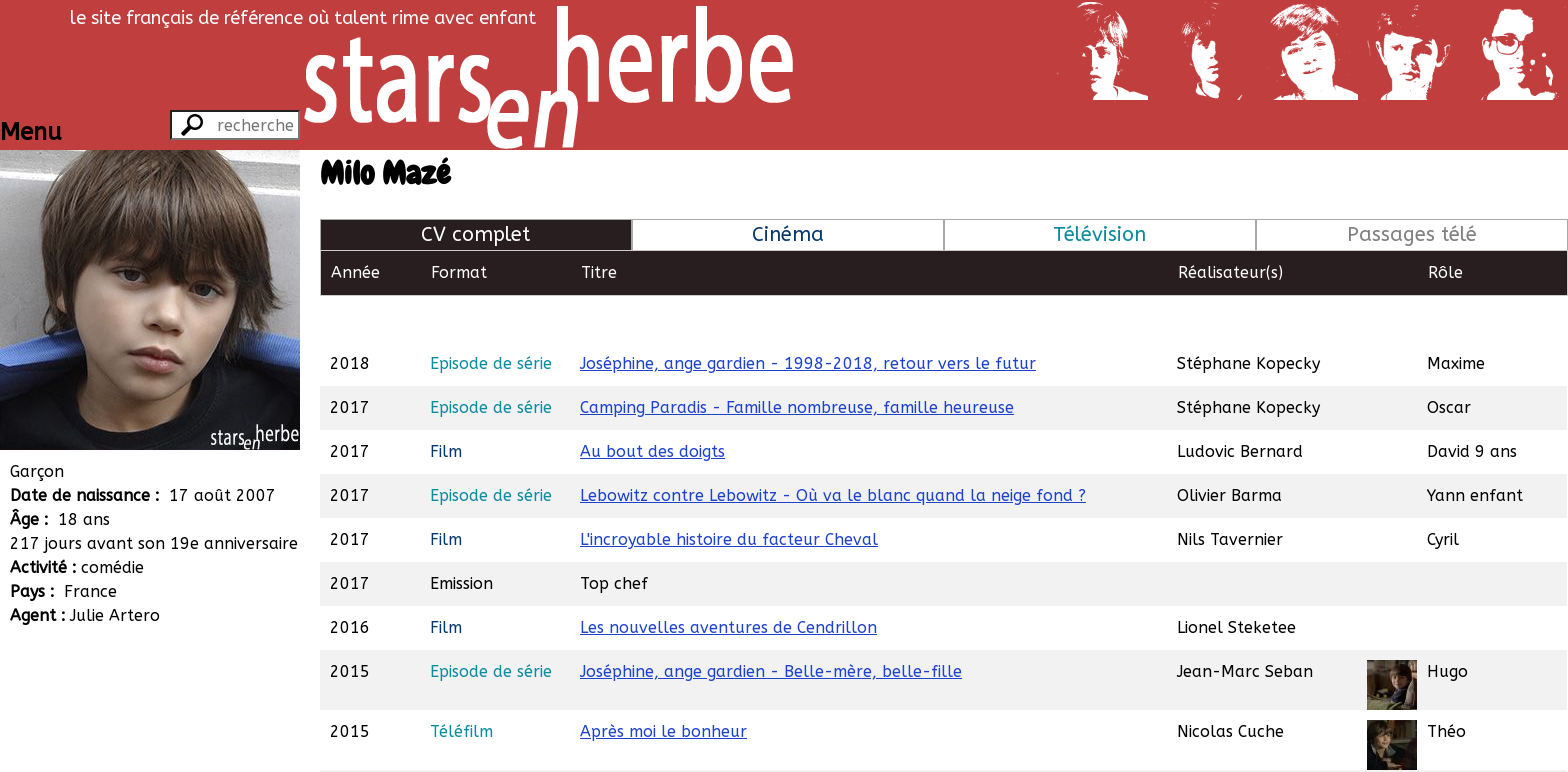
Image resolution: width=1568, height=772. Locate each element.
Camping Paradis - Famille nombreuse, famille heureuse (797, 361)
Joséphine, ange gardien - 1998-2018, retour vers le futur (808, 317)
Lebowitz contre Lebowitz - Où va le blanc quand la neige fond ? (833, 449)
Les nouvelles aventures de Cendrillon (728, 581)
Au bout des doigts (652, 405)
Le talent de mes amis (664, 745)
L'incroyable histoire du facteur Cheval (729, 493)
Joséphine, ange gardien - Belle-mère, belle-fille (771, 625)
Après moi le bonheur (663, 685)
